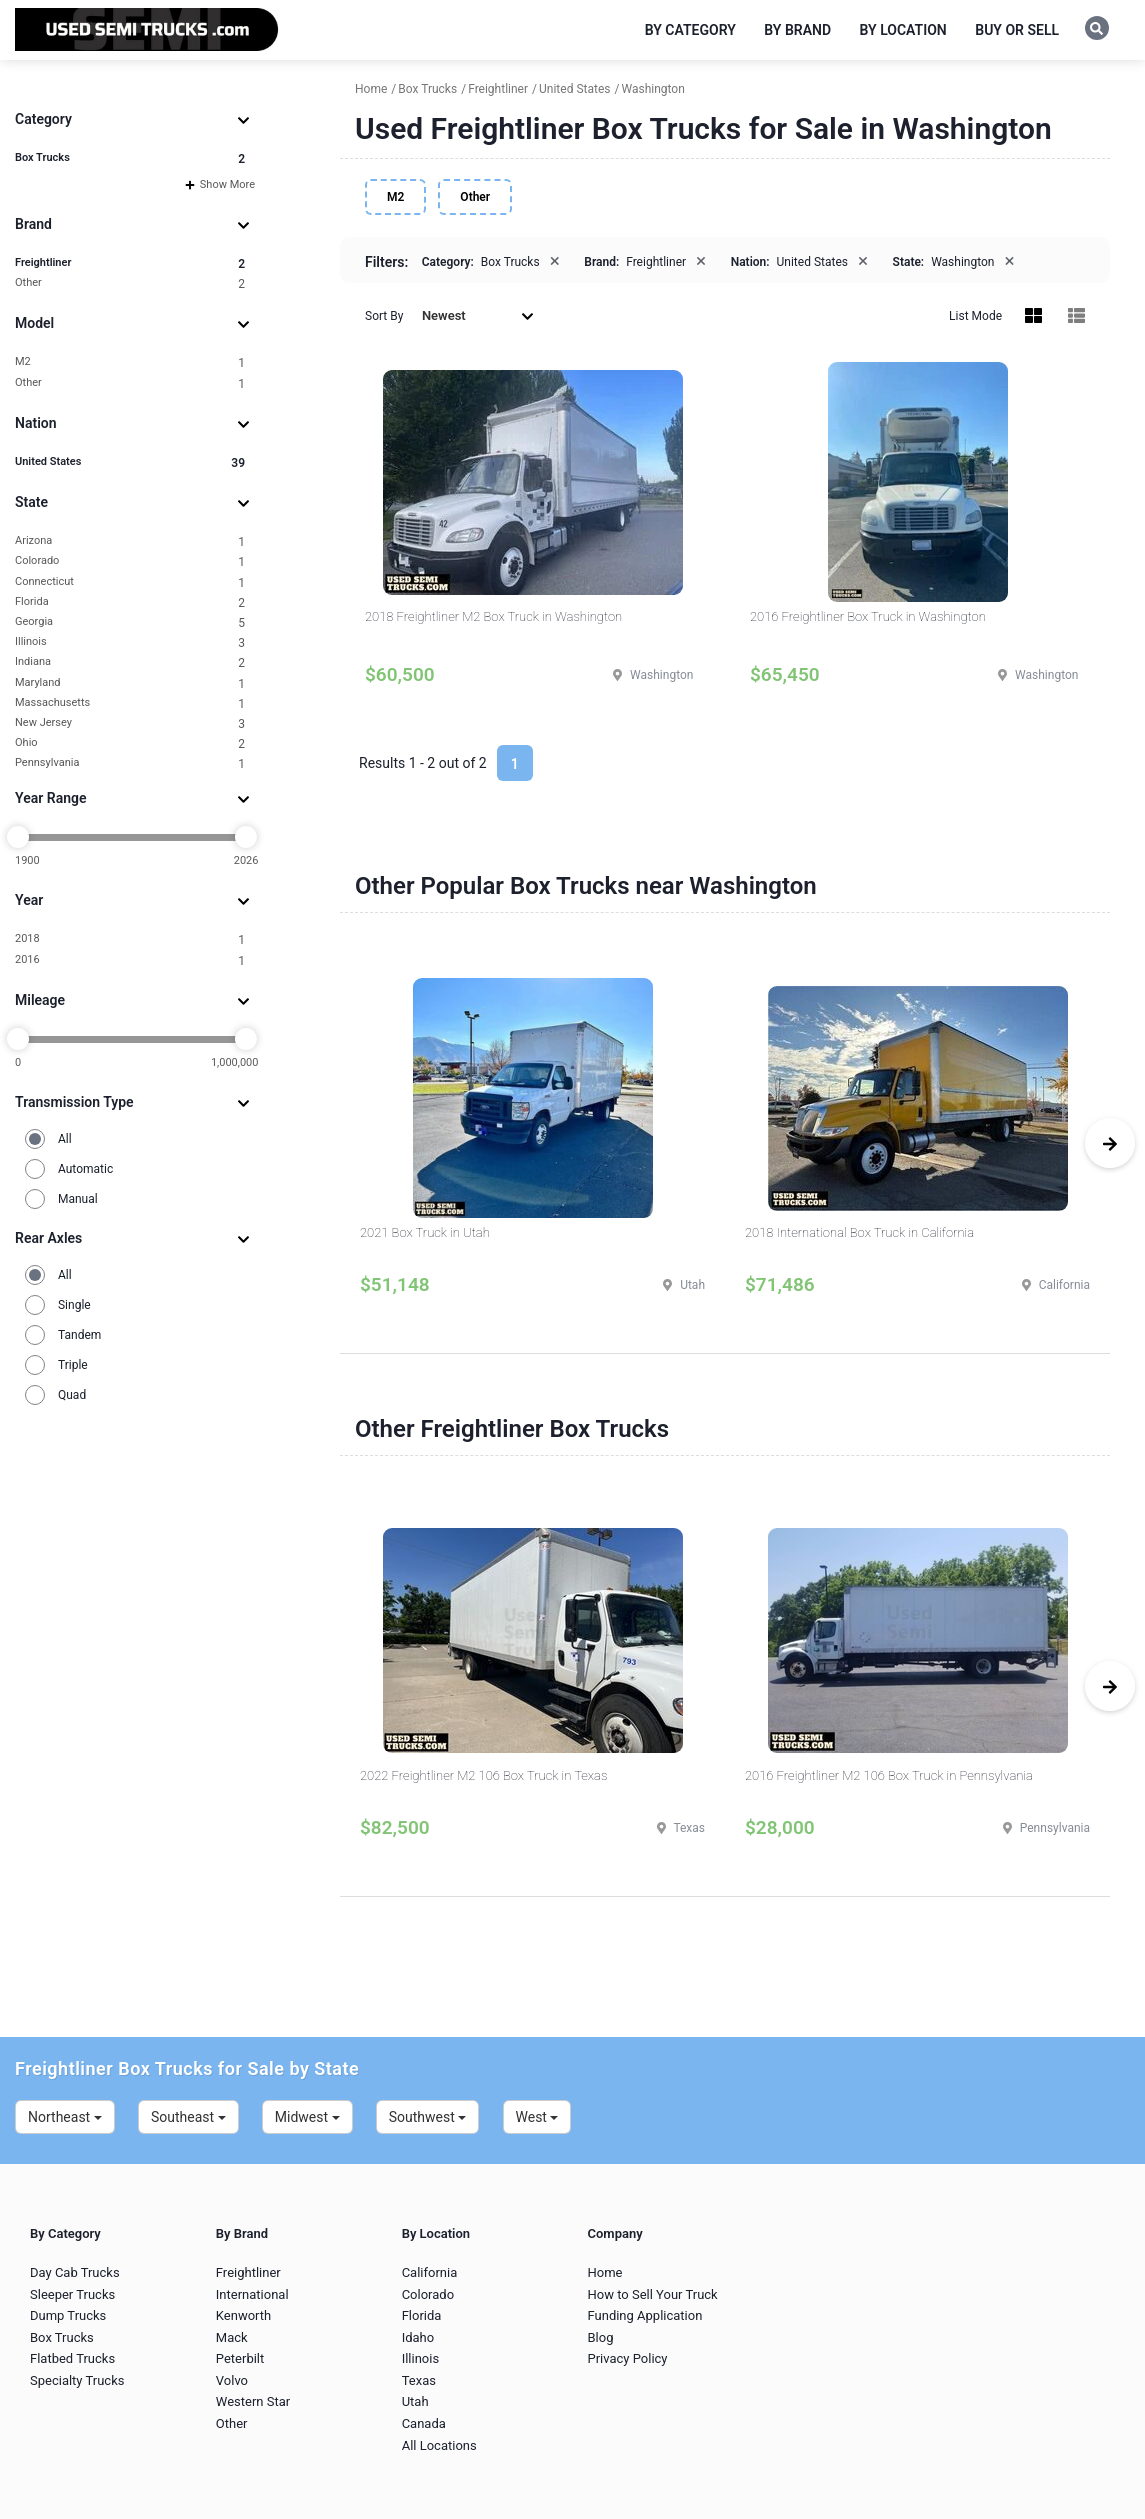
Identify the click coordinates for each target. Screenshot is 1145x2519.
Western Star (253, 2401)
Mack (232, 2337)
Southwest (428, 2117)
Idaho (418, 2337)
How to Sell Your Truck (652, 2294)
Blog (600, 2337)
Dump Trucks (68, 2315)
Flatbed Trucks (72, 2358)
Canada (424, 2423)
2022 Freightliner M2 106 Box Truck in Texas (483, 1775)
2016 (130, 960)
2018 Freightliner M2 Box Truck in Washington (493, 616)
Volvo (232, 2380)
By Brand (797, 30)
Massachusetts (130, 703)
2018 (130, 939)
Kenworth (243, 2315)
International (252, 2294)
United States (130, 462)
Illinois (130, 642)
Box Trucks (130, 158)
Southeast (188, 2117)
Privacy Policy (627, 2358)
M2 (130, 362)
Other (130, 283)
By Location (903, 30)
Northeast (65, 2117)
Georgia (130, 622)
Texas (419, 2380)
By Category (690, 30)
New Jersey (130, 723)
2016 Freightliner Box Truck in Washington (868, 616)
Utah (415, 2401)
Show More (220, 184)
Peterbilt (240, 2358)
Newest (478, 315)
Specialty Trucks (77, 2380)
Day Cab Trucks (75, 2272)
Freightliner (130, 263)
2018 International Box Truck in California (859, 1232)
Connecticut (130, 582)
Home (604, 2272)
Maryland (130, 683)
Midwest (307, 2117)
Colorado (130, 561)
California (430, 2272)
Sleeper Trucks (72, 2294)
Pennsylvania (130, 763)
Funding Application (644, 2315)
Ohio (130, 743)
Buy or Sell (1017, 30)
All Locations (439, 2445)
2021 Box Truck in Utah (425, 1232)
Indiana (130, 662)
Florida (130, 602)
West (537, 2117)
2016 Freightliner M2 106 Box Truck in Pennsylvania (889, 1775)
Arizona (130, 541)
